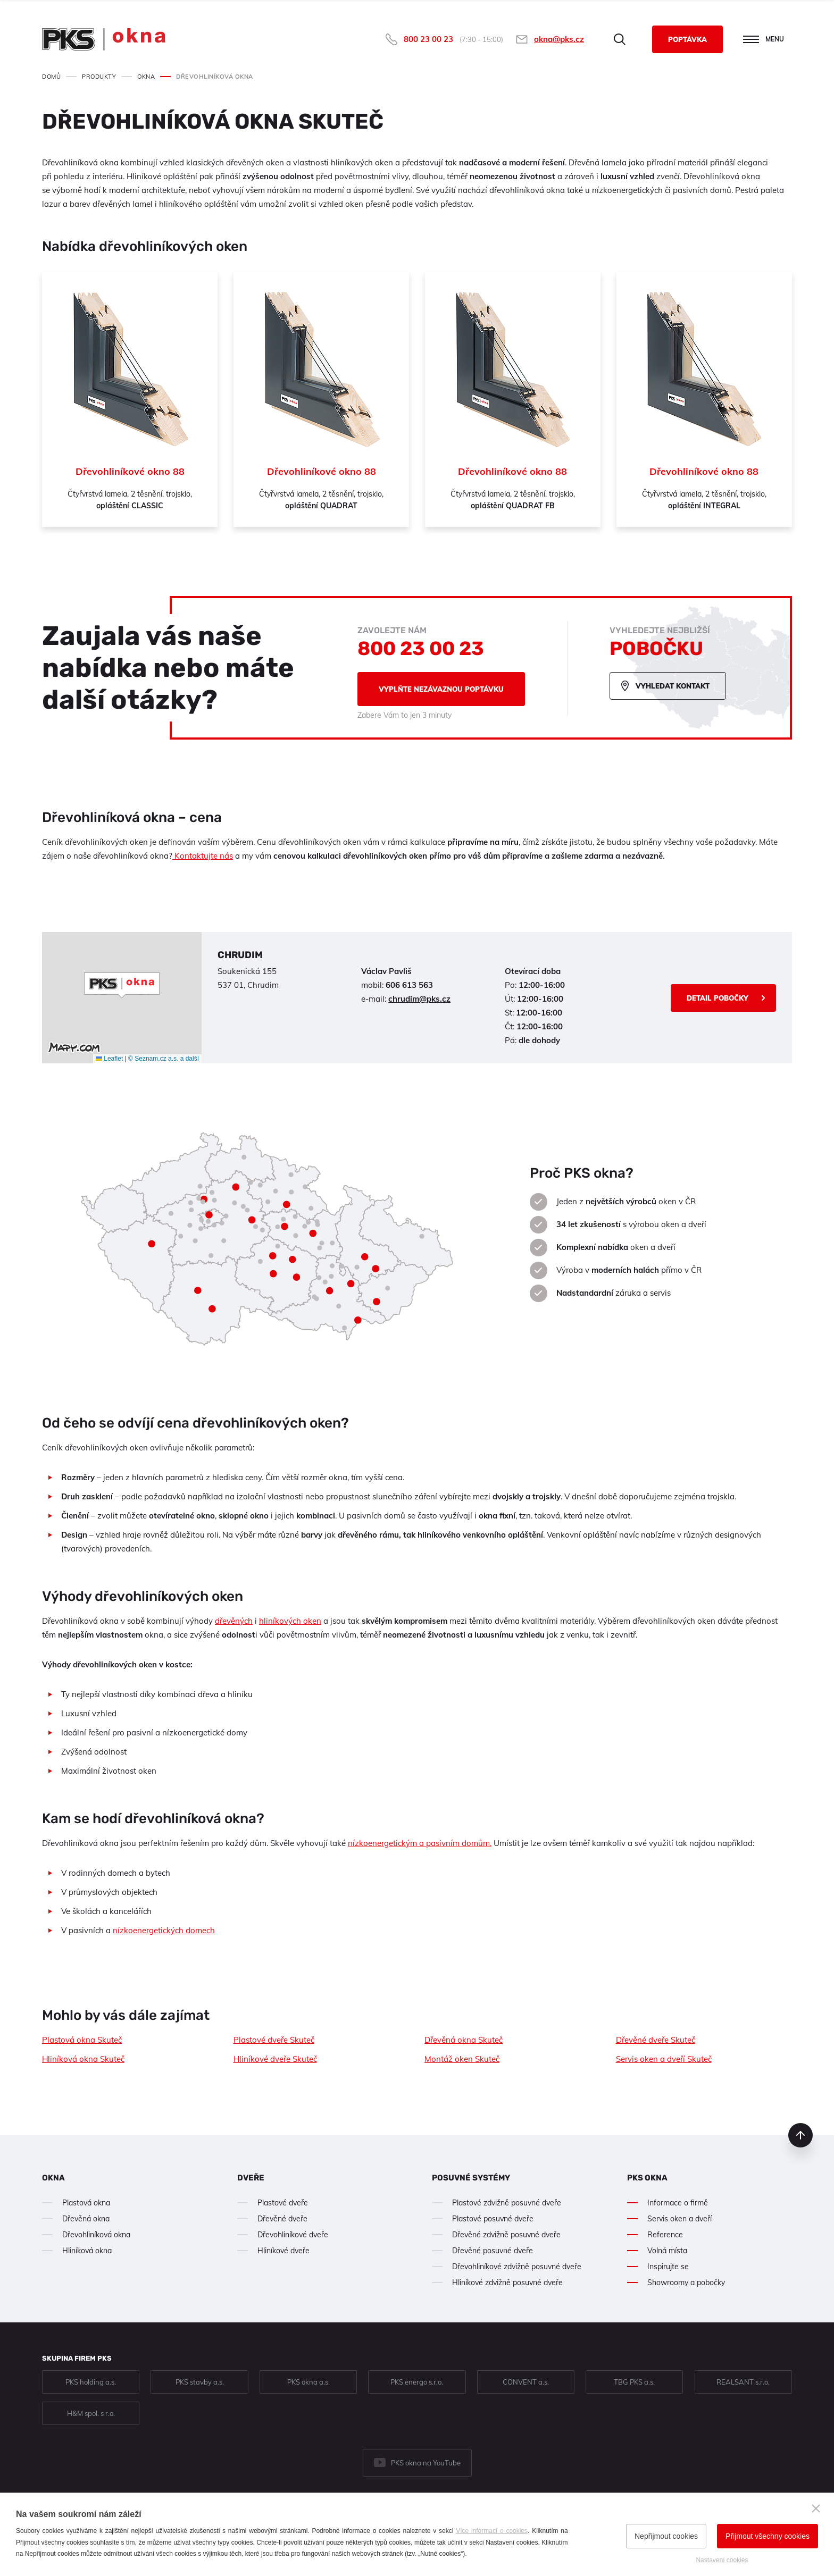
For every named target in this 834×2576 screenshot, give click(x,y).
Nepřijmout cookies (666, 2536)
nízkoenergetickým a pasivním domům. (419, 1843)
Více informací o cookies (492, 2531)
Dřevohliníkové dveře (292, 2234)
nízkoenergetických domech (164, 1930)
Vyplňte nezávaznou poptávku (441, 689)
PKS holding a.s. (90, 2382)
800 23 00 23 (428, 39)
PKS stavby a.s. (200, 2382)
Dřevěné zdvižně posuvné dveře (506, 2234)
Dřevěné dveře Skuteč (655, 2040)
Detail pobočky (717, 998)
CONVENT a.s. (526, 2382)
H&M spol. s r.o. (91, 2413)
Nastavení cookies (722, 2560)
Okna (53, 2178)
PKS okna (647, 2178)
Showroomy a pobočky (686, 2282)
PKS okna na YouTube (426, 2462)
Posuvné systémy (471, 2178)
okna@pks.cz (559, 39)
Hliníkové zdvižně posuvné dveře (507, 2282)
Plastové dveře (282, 2203)
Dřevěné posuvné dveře (492, 2250)
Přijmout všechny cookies (767, 2536)
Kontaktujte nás (202, 856)
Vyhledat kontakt (673, 686)
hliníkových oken (290, 1621)
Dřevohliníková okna (96, 2234)
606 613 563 (409, 985)
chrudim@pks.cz (419, 999)
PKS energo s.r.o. (416, 2382)
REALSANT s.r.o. (743, 2382)
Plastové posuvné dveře (492, 2218)
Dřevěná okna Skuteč (463, 2040)
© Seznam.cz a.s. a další (163, 1058)
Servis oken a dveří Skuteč (664, 2059)
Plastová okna (86, 2203)
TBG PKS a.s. (634, 2382)
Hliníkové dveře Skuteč (275, 2059)
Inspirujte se (668, 2266)
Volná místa (667, 2250)
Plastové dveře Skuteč (273, 2040)
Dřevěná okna (86, 2218)
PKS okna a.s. (308, 2382)
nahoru (800, 2135)
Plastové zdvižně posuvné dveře (506, 2203)
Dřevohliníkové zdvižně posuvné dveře (516, 2266)
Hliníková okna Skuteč (83, 2059)
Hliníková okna (87, 2250)
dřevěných (234, 1621)
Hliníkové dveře (283, 2250)
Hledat (620, 39)
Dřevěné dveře (282, 2218)
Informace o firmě (677, 2203)
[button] (122, 985)
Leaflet (109, 1058)
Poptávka (687, 39)
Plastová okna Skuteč (82, 2040)
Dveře (250, 2178)
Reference (665, 2234)
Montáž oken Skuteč (461, 2059)
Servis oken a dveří (679, 2218)
